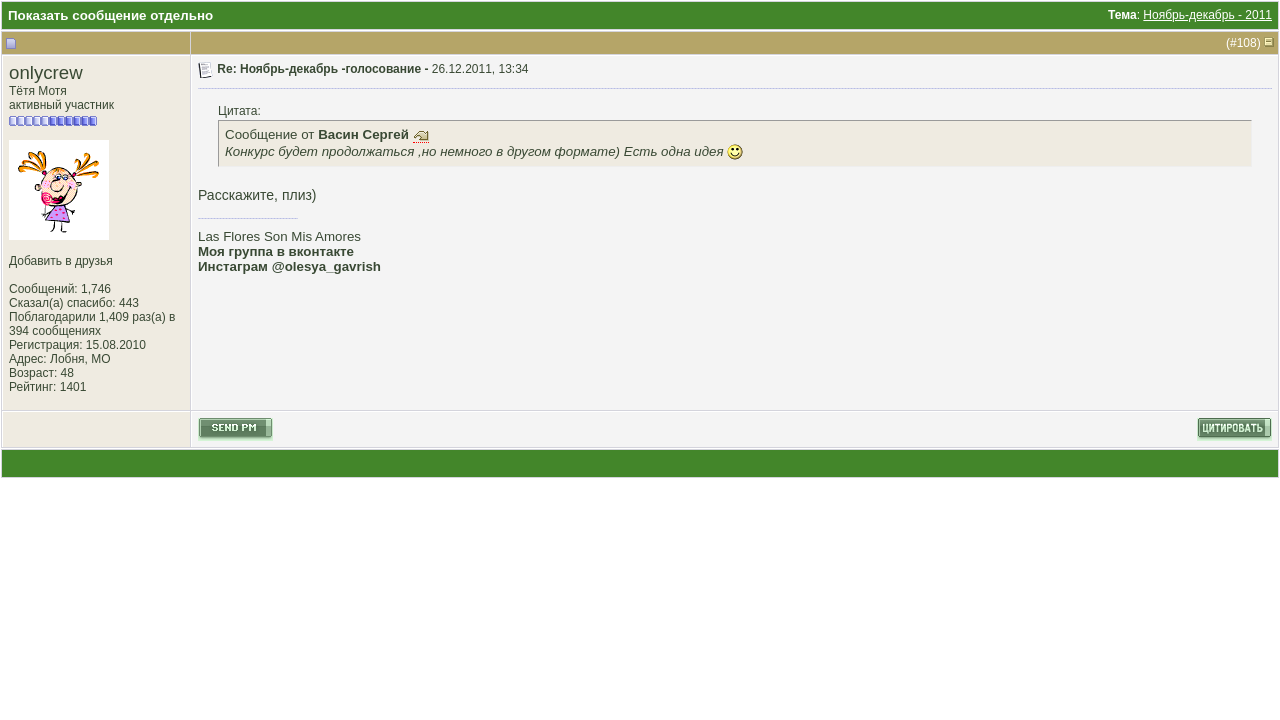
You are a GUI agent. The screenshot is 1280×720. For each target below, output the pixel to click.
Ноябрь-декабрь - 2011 (1207, 15)
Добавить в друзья (61, 261)
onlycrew (46, 72)
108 (1247, 43)
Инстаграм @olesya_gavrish (289, 266)
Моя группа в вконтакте (276, 251)
